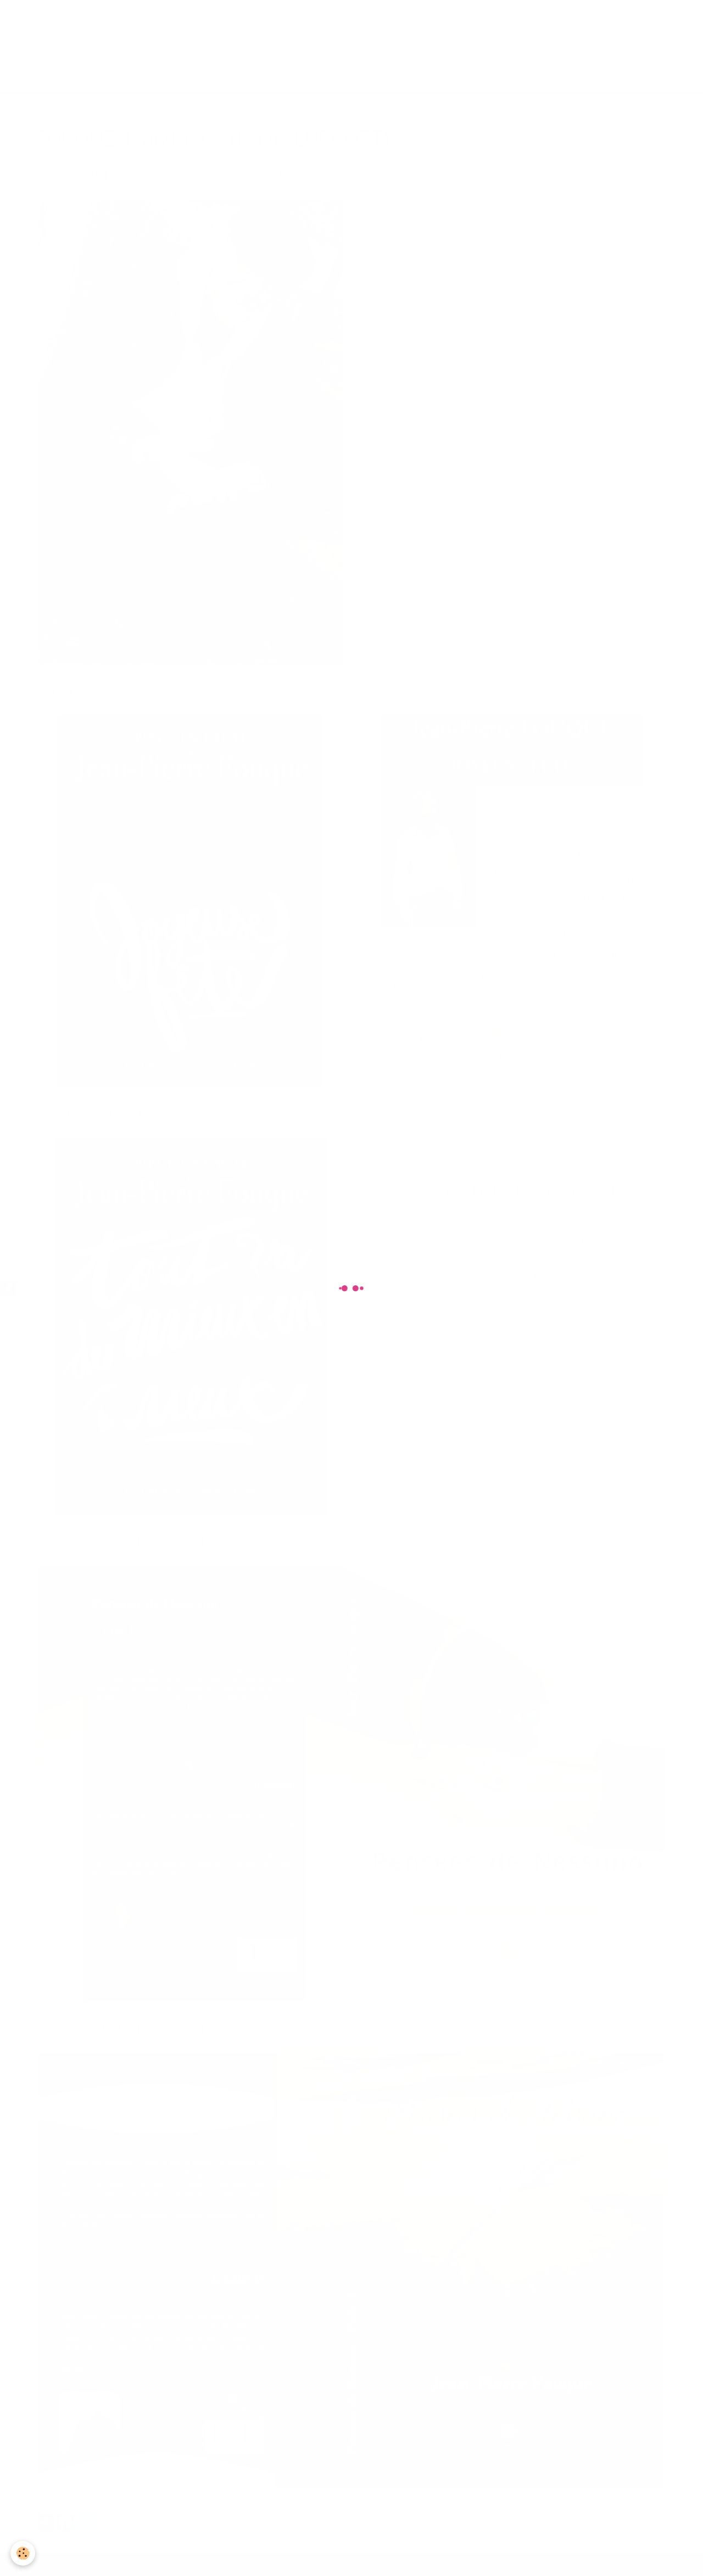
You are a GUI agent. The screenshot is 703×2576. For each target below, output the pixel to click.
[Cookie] (23, 2553)
